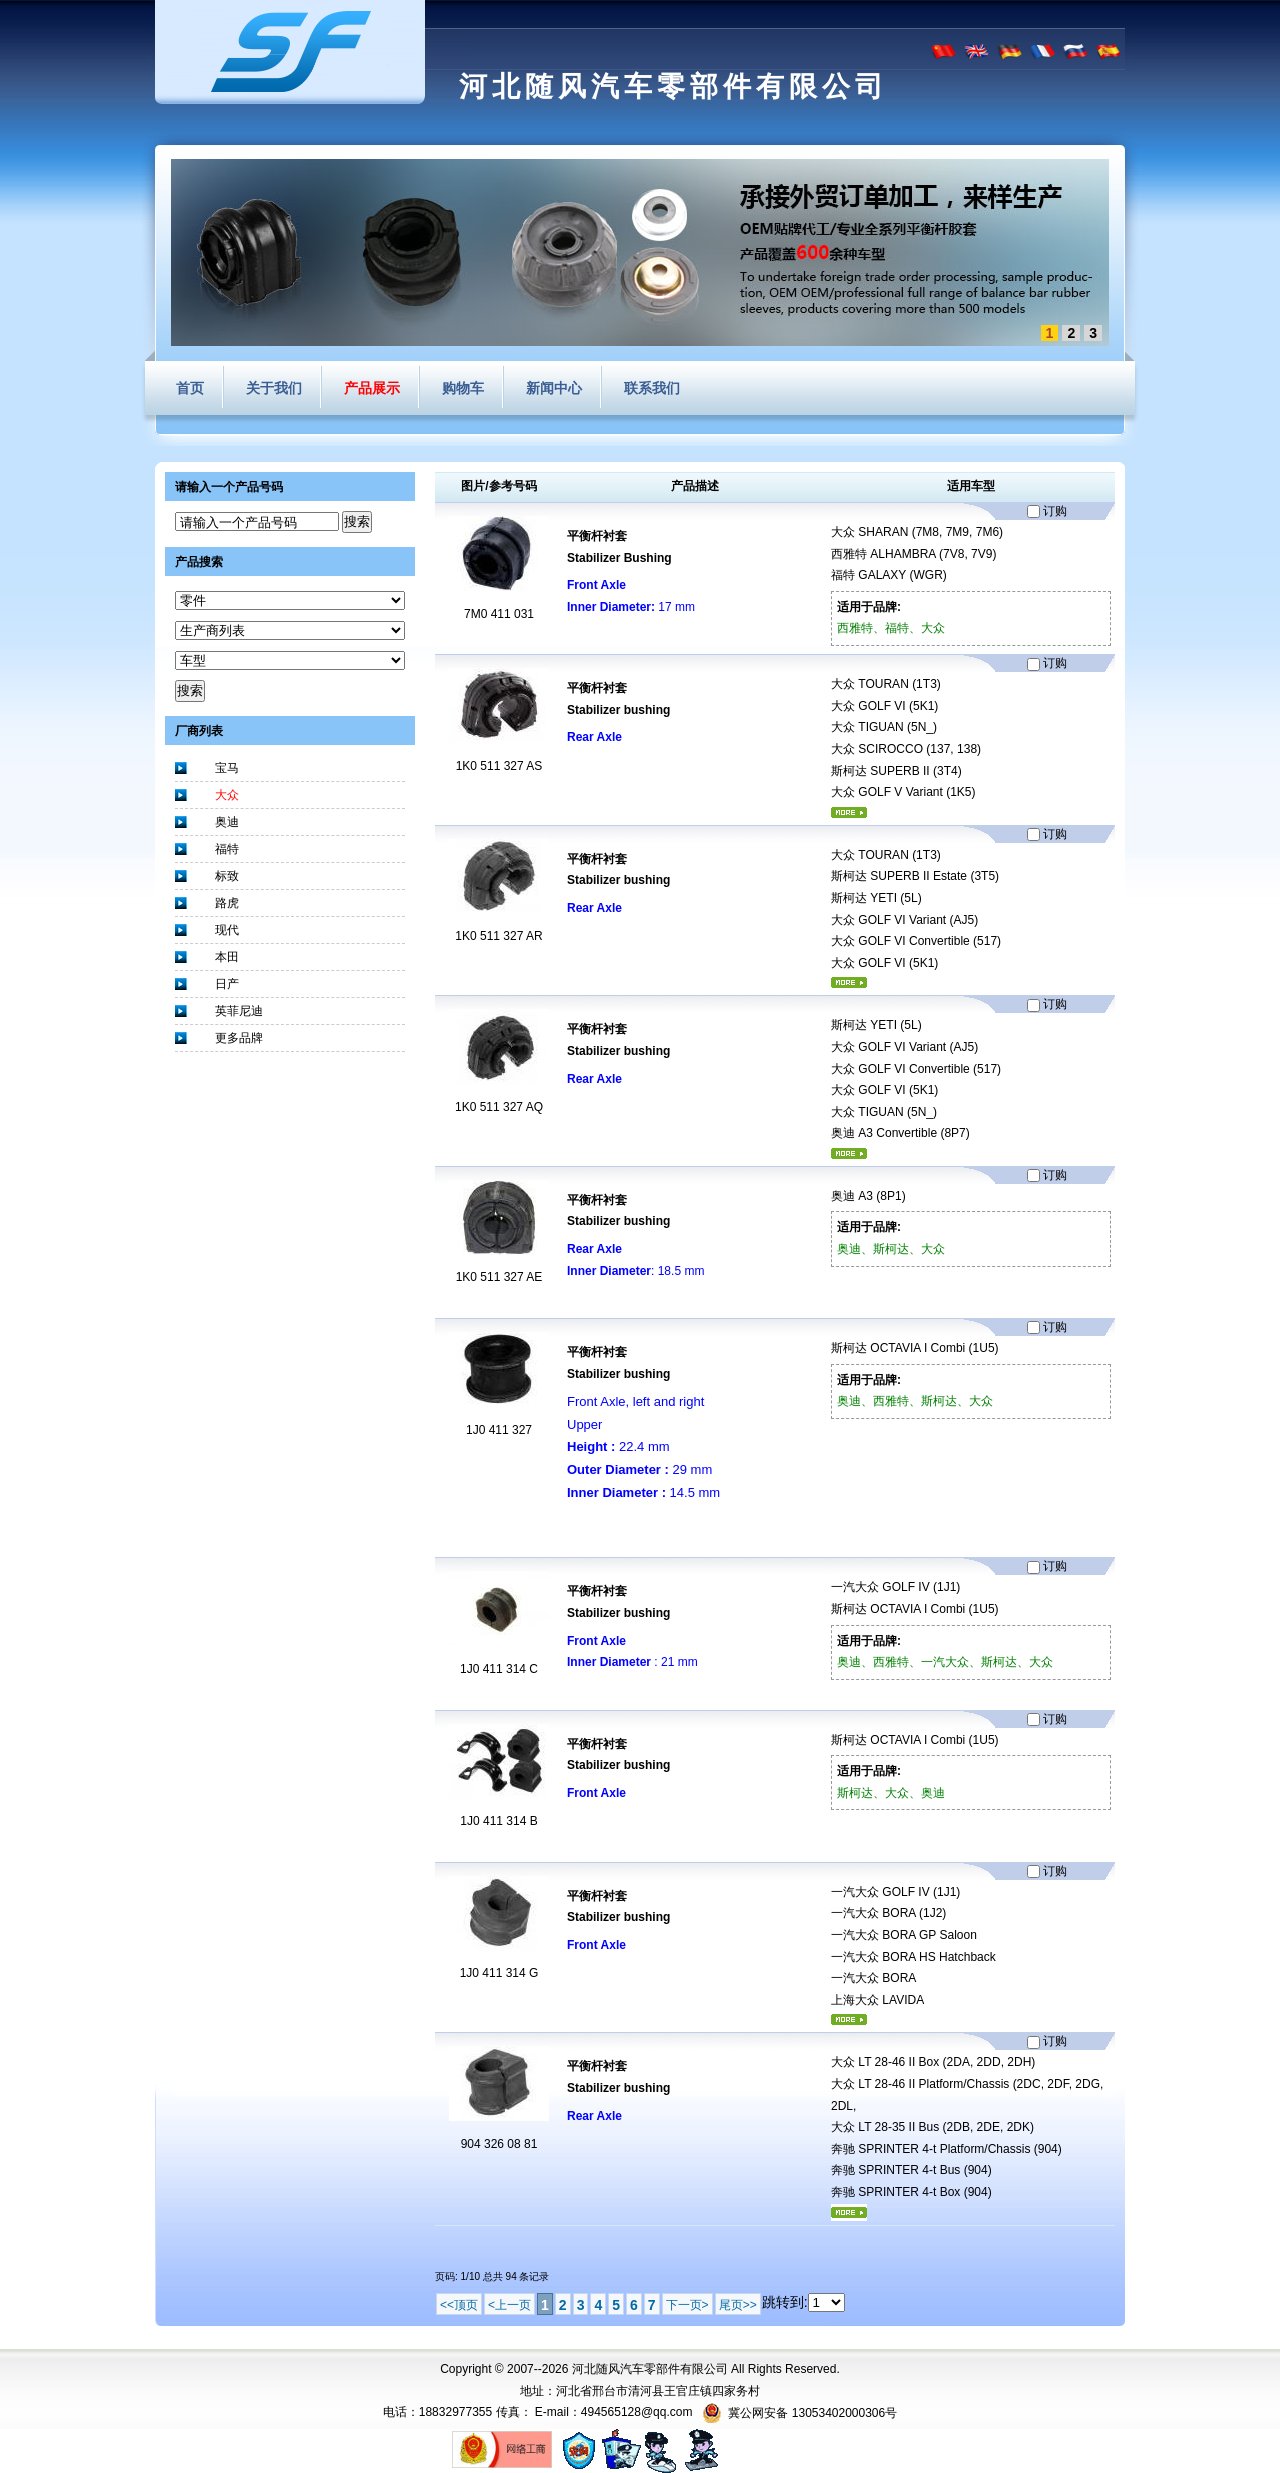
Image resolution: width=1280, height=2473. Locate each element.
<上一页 (509, 2305)
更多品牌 (239, 1038)
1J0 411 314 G (499, 1973)
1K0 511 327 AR (498, 936)
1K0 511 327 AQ (499, 1107)
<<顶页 (459, 2305)
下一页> (687, 2305)
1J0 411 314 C (499, 1669)
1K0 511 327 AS (499, 766)
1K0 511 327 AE (499, 1277)
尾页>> (738, 2305)
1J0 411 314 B (498, 1821)
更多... (849, 812)
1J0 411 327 (499, 1430)
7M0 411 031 (499, 614)
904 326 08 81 (499, 2144)
